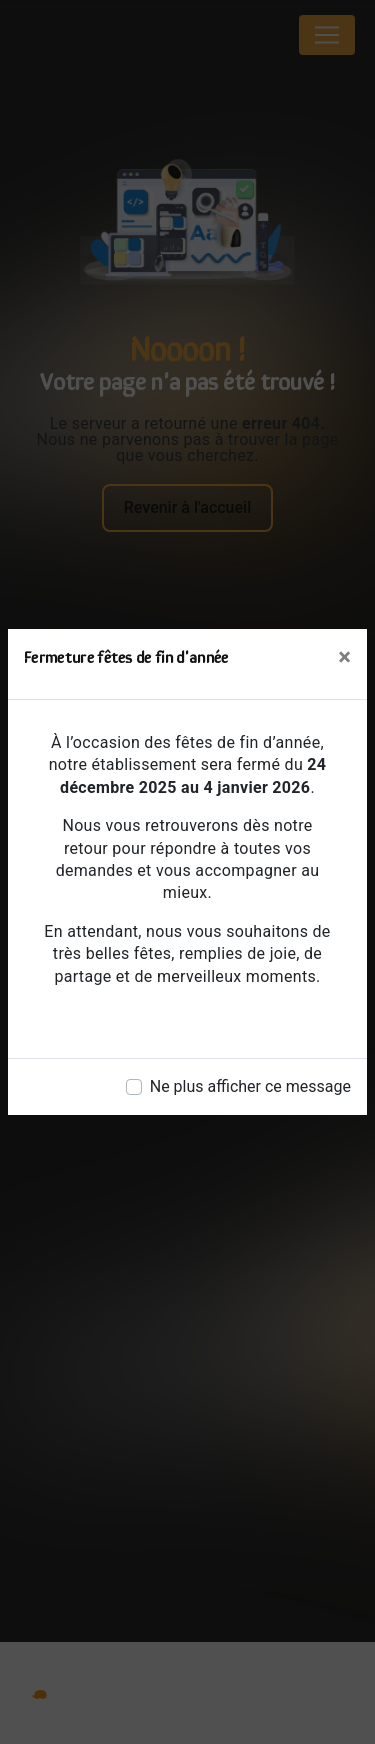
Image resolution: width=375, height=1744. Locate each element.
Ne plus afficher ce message (250, 1086)
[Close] (344, 657)
